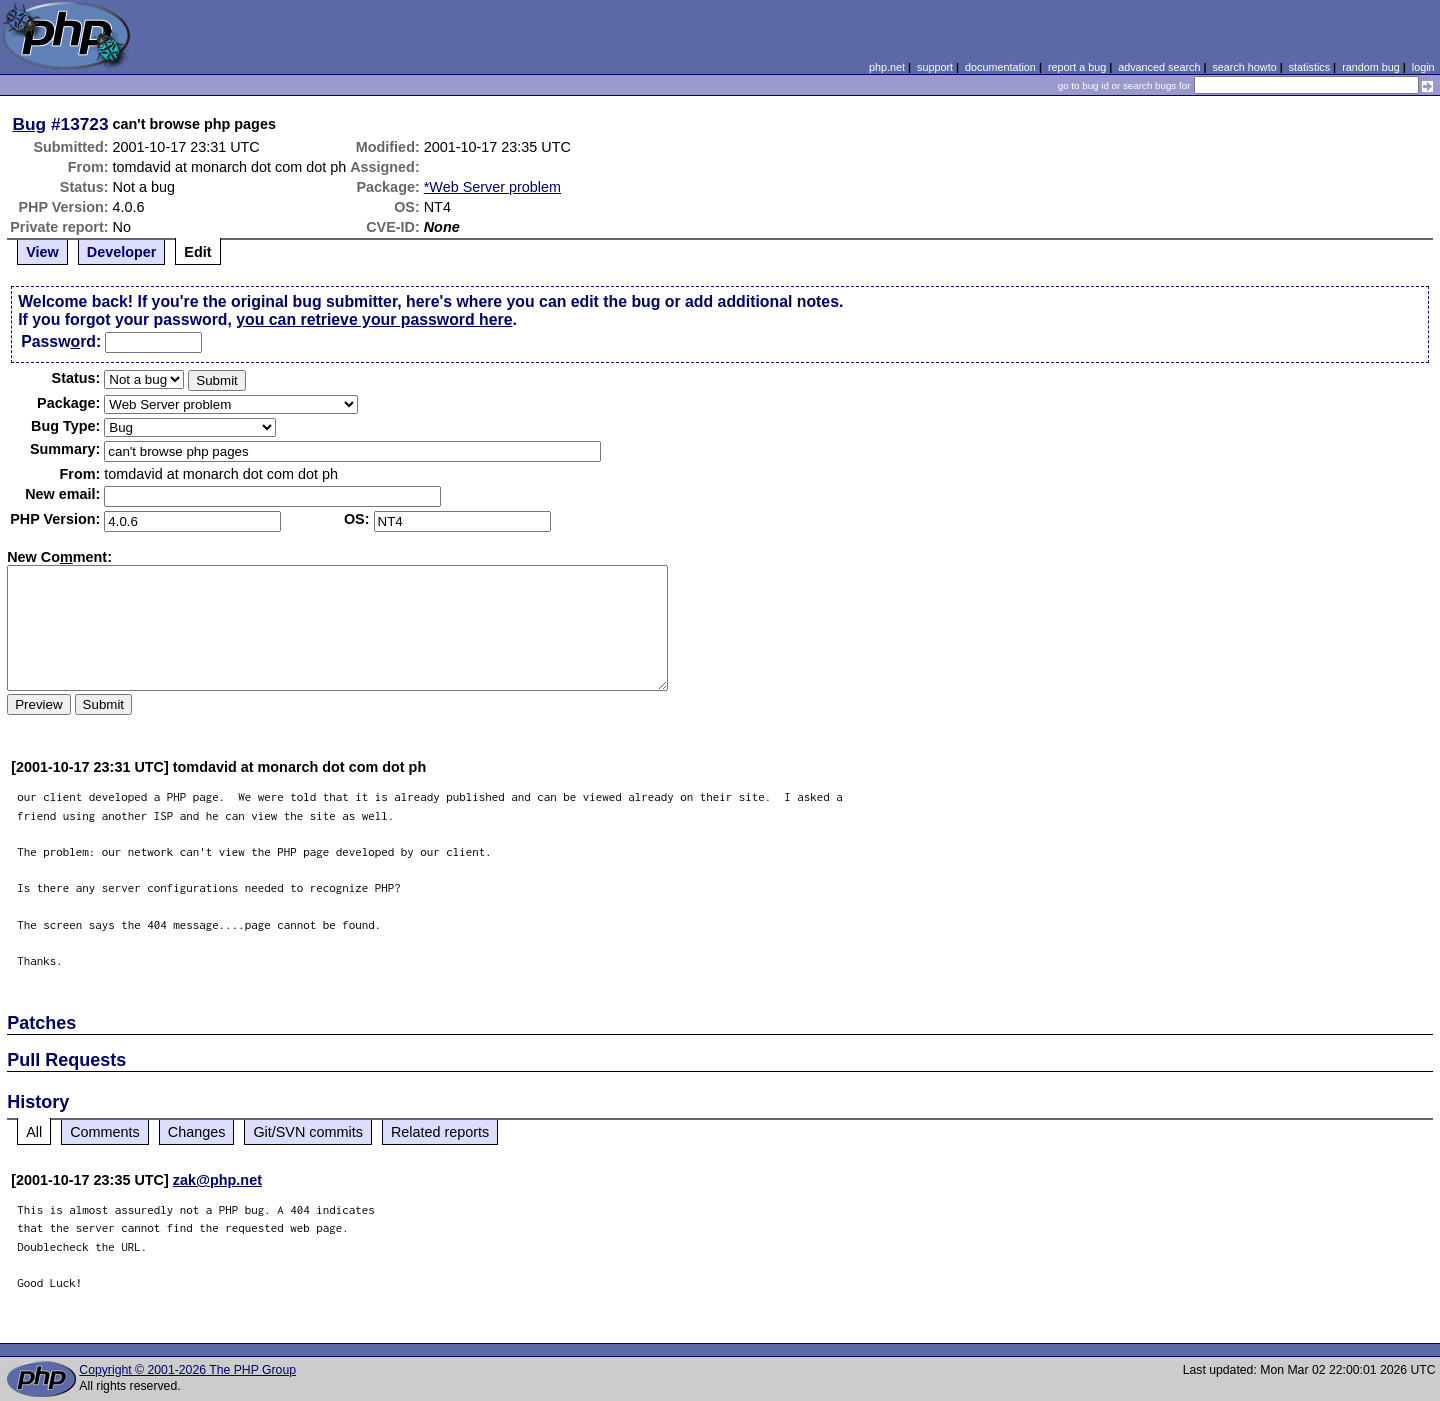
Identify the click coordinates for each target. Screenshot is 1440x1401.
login (1423, 67)
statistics (1309, 67)
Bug (30, 124)
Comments (105, 1132)
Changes (197, 1132)
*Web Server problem (492, 187)
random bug (1371, 67)
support (935, 67)
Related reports (440, 1132)
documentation (1000, 67)
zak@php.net (217, 1180)
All (34, 1132)
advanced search (1159, 67)
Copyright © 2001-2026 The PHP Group (187, 1370)
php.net (887, 67)
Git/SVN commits (308, 1132)
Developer (122, 252)
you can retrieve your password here (374, 319)
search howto (1244, 67)
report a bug (1077, 67)
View (42, 252)
